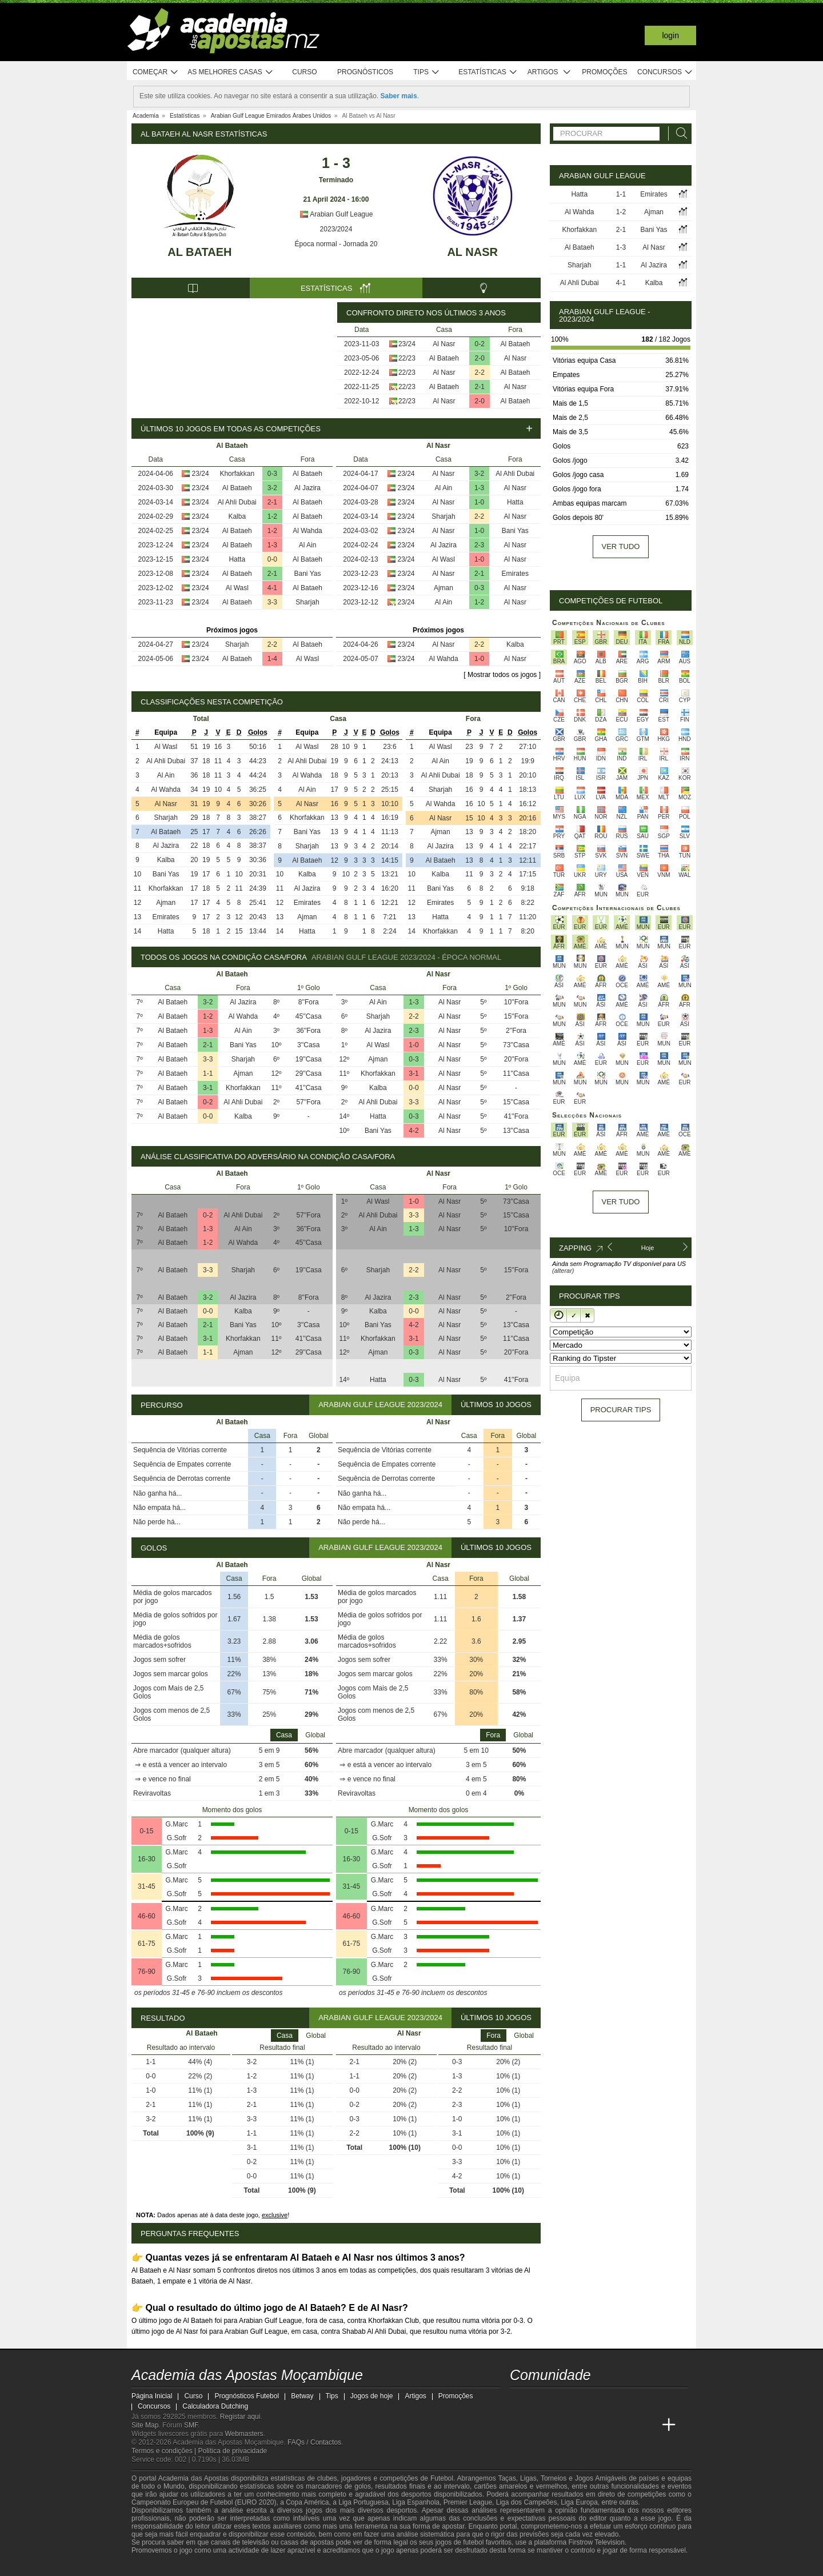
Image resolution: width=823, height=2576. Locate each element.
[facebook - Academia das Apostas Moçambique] (540, 2401)
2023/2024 (336, 229)
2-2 (480, 372)
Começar (156, 72)
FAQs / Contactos (314, 2442)
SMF (191, 2425)
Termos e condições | (164, 2451)
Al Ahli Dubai (237, 502)
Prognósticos (365, 72)
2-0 (480, 358)
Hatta (237, 559)
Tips (426, 72)
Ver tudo (621, 546)
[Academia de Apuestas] (604, 2425)
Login (670, 35)
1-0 (479, 502)
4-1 (272, 588)
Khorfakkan (236, 474)
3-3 (272, 602)
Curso (304, 72)
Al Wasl (237, 588)
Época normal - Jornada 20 (336, 244)
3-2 (272, 488)
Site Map (144, 2425)
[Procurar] (678, 133)
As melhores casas (230, 72)
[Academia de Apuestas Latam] (626, 2425)
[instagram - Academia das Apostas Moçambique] (562, 2401)
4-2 (413, 1131)
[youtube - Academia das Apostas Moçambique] (519, 2401)
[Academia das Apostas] (540, 2425)
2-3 (479, 545)
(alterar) (563, 1270)
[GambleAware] (160, 2566)
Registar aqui (240, 2417)
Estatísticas (487, 72)
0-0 (272, 559)
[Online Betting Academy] (583, 2425)
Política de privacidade (232, 2451)
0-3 (272, 474)
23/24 (407, 344)
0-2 (480, 344)
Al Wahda (307, 531)
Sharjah (307, 602)
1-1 (208, 1073)
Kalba (237, 516)
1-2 (272, 516)
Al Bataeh (199, 252)
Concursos (665, 72)
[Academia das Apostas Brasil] (562, 2425)
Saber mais (399, 96)
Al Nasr (472, 252)
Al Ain (308, 545)
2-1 (480, 387)
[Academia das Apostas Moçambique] (519, 2425)
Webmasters (244, 2434)
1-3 (272, 545)
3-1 (208, 1088)
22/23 (407, 358)
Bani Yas (307, 574)
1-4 (272, 659)
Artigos (550, 72)
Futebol (441, 2478)
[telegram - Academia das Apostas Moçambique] (583, 2401)
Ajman (443, 588)
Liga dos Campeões (526, 2502)
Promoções (604, 72)
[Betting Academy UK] (647, 2425)
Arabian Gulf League (336, 214)
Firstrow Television (596, 2542)
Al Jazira (307, 488)
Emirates (515, 574)
